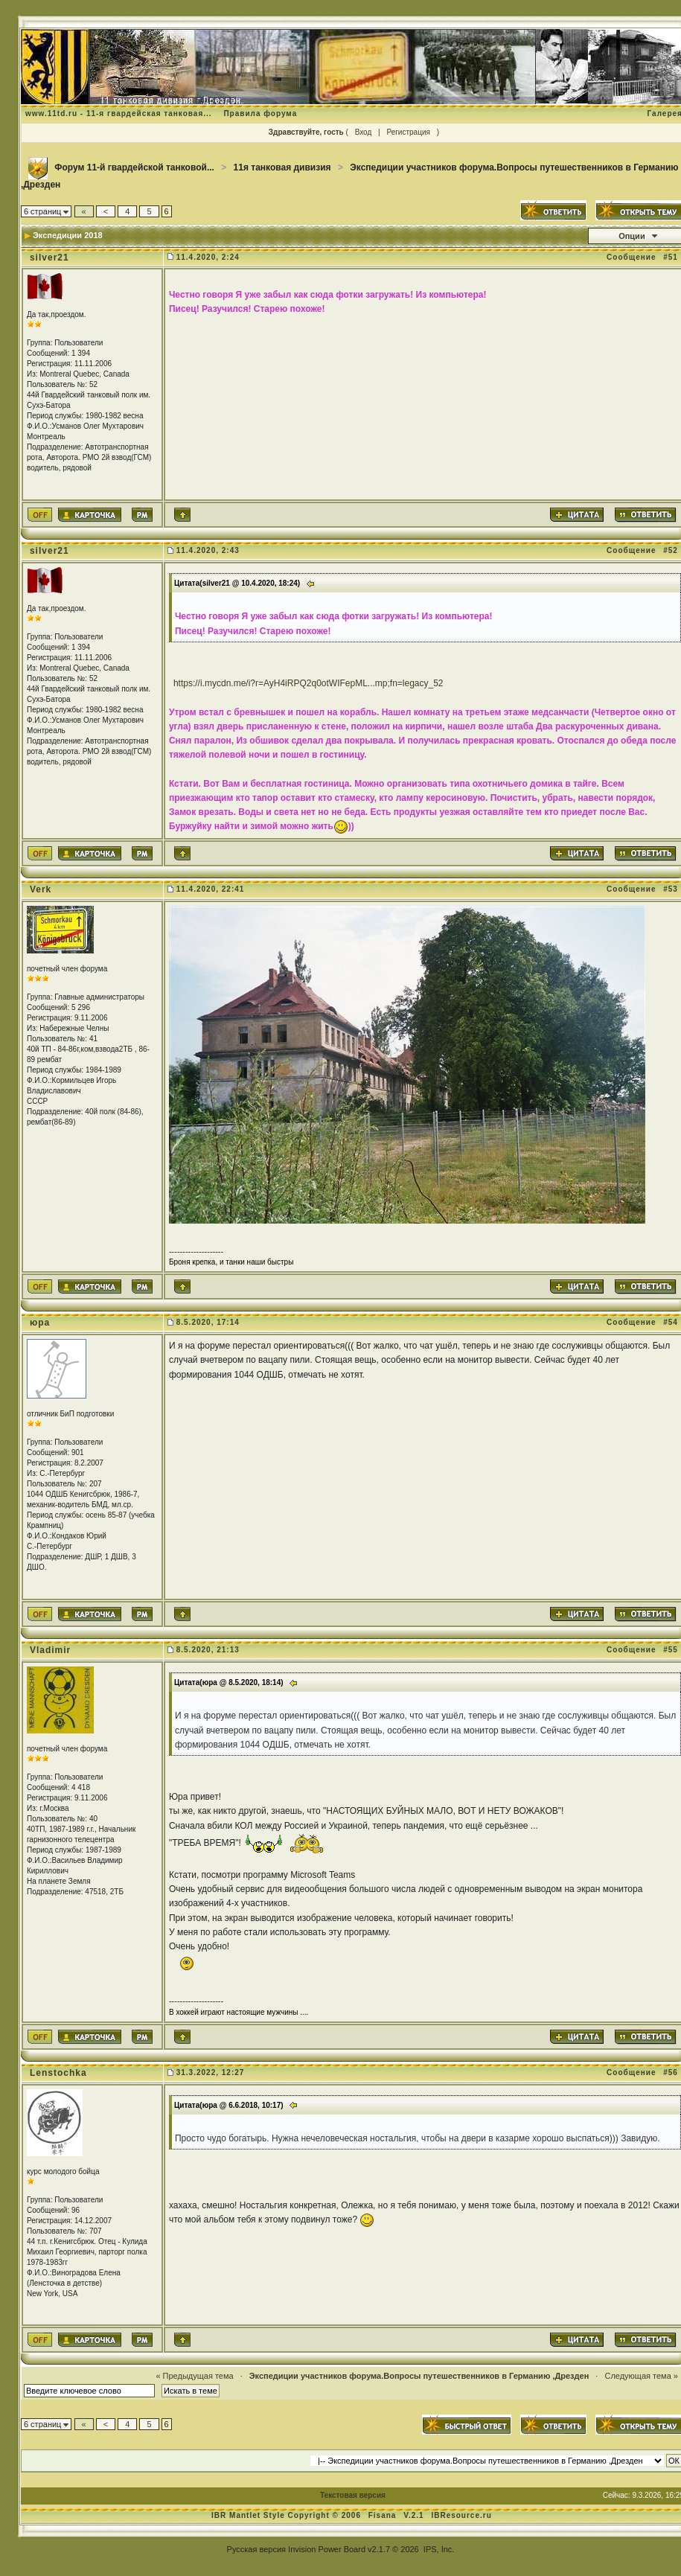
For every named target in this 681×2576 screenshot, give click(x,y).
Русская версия (256, 2549)
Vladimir (50, 1650)
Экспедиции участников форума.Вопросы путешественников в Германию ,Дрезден (419, 2375)
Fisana (383, 2515)
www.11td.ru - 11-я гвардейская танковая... (118, 113)
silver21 (49, 257)
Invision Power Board (326, 2549)
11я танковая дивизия (282, 167)
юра (40, 1322)
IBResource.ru (461, 2515)
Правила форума (260, 113)
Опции (631, 235)
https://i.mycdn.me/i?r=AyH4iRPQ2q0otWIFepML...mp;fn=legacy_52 (308, 683)
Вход (363, 132)
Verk (40, 889)
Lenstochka (58, 2073)
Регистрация (407, 132)
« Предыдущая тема (194, 2375)
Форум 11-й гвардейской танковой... (134, 167)
